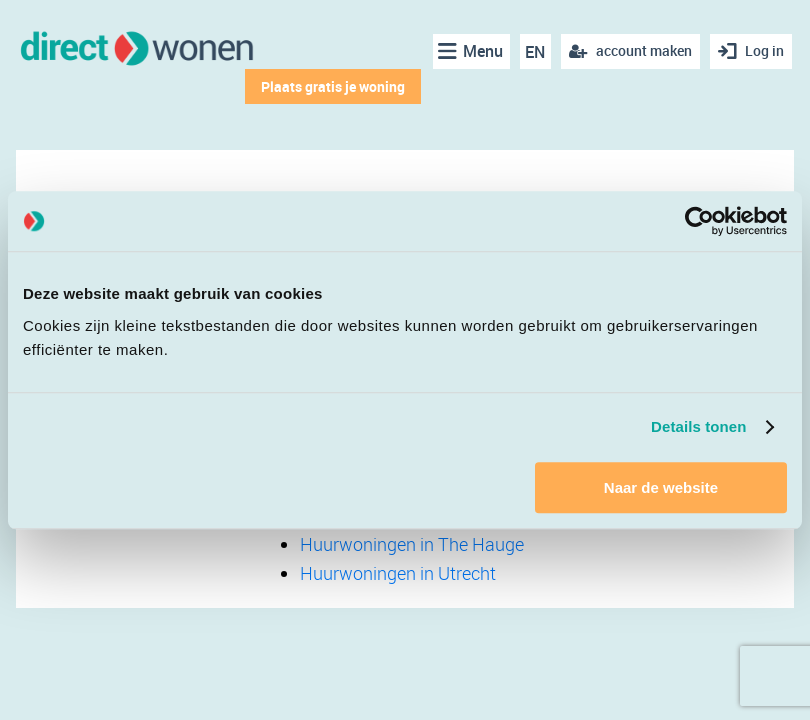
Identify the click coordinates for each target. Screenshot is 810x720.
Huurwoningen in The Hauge (412, 544)
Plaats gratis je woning (333, 86)
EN (535, 52)
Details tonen (698, 426)
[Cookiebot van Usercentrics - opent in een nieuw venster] (699, 221)
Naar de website (661, 487)
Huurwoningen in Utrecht (398, 573)
